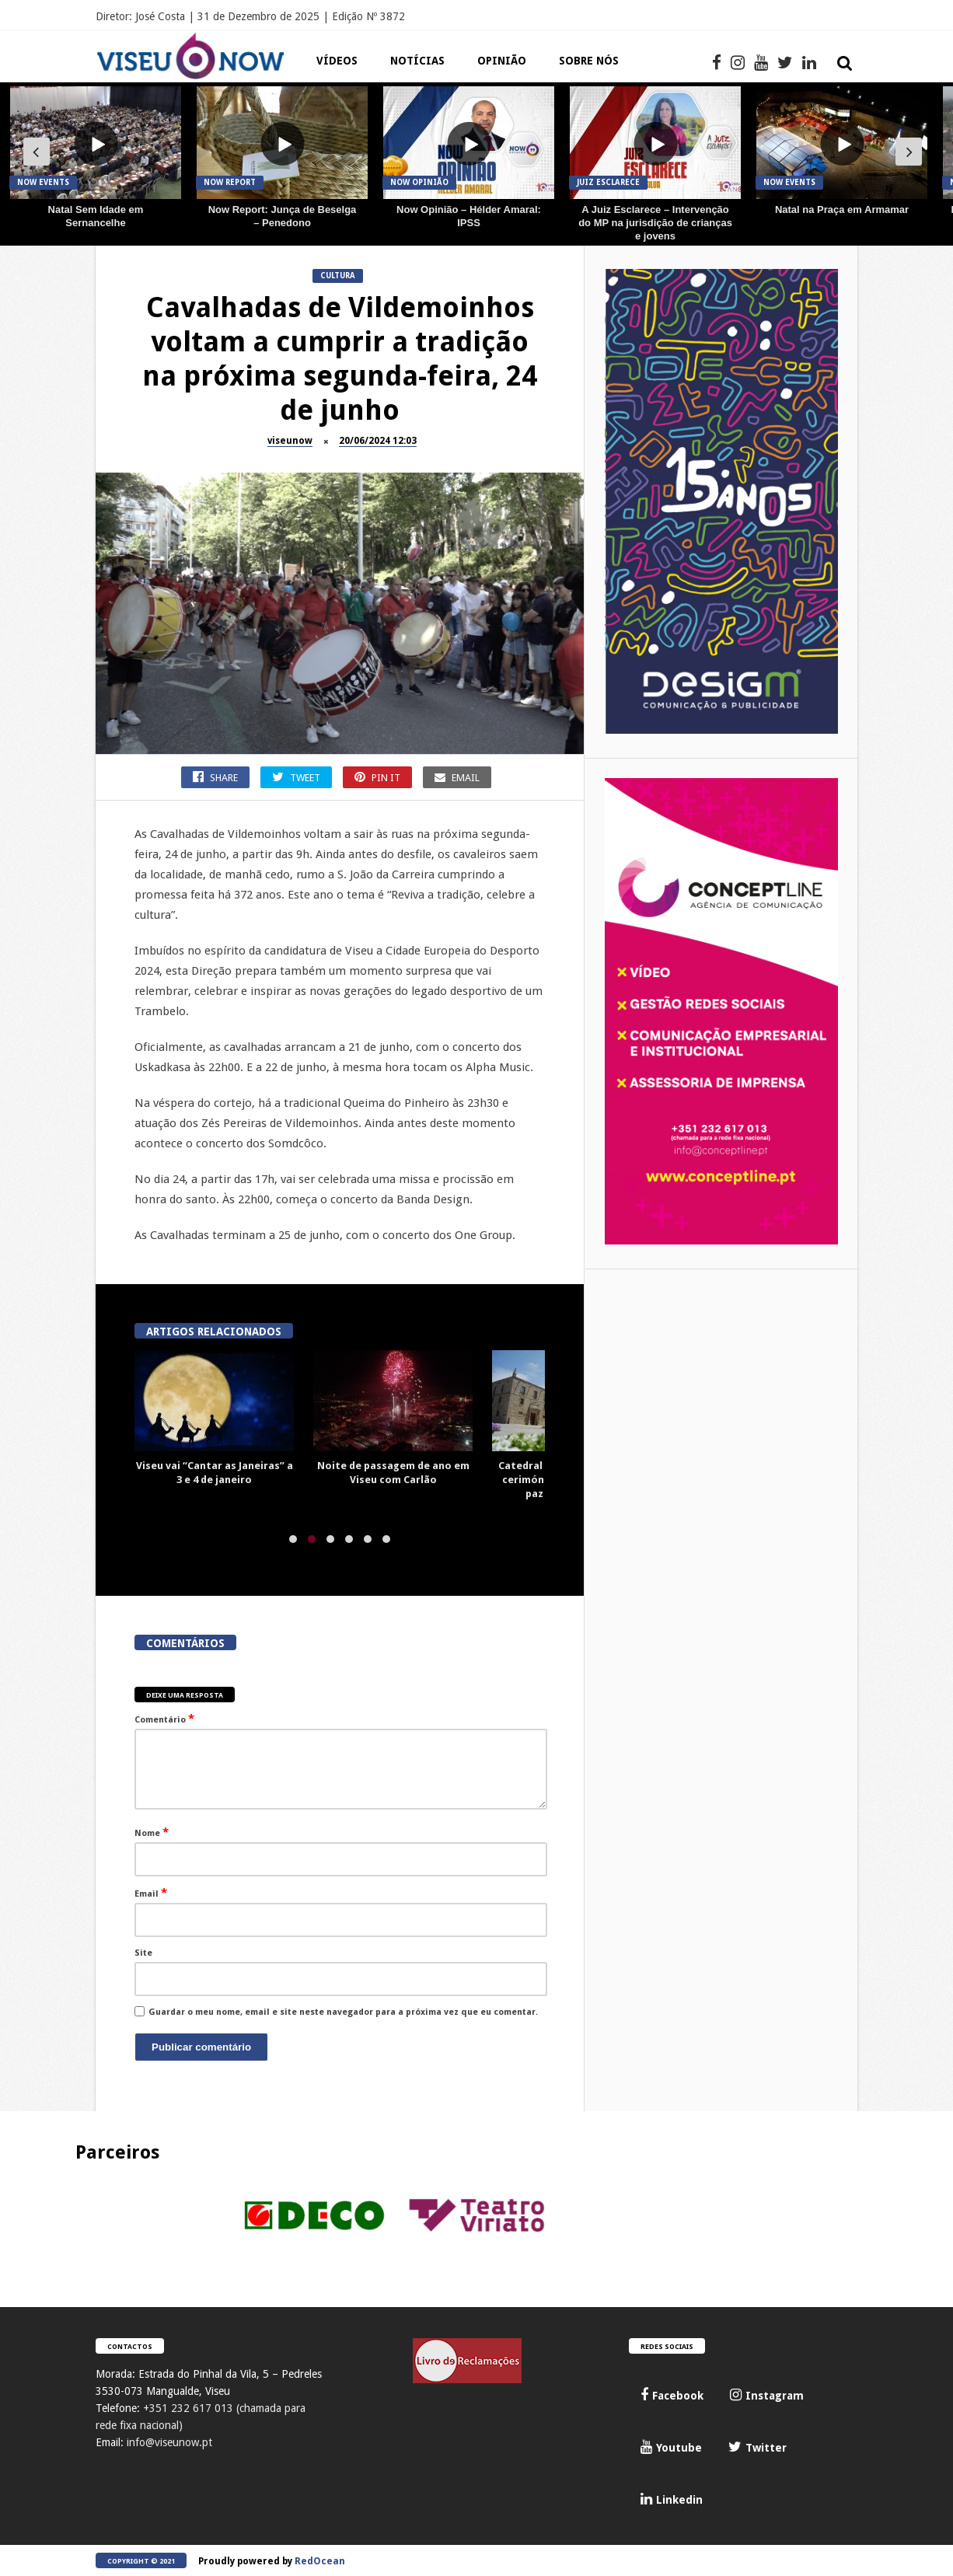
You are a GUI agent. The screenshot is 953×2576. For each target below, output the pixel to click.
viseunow (289, 440)
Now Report (230, 182)
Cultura (337, 275)
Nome (151, 1832)
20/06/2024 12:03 (378, 440)
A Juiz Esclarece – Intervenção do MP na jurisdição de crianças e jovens (655, 223)
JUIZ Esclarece (608, 182)
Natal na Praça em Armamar (842, 209)
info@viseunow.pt (169, 2442)
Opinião (501, 60)
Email (150, 1893)
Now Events (43, 182)
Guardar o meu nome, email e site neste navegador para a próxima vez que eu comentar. (343, 2012)
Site (143, 1953)
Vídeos (337, 60)
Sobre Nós (589, 60)
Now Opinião (419, 182)
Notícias (417, 60)
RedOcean (320, 2561)
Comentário (164, 1719)
